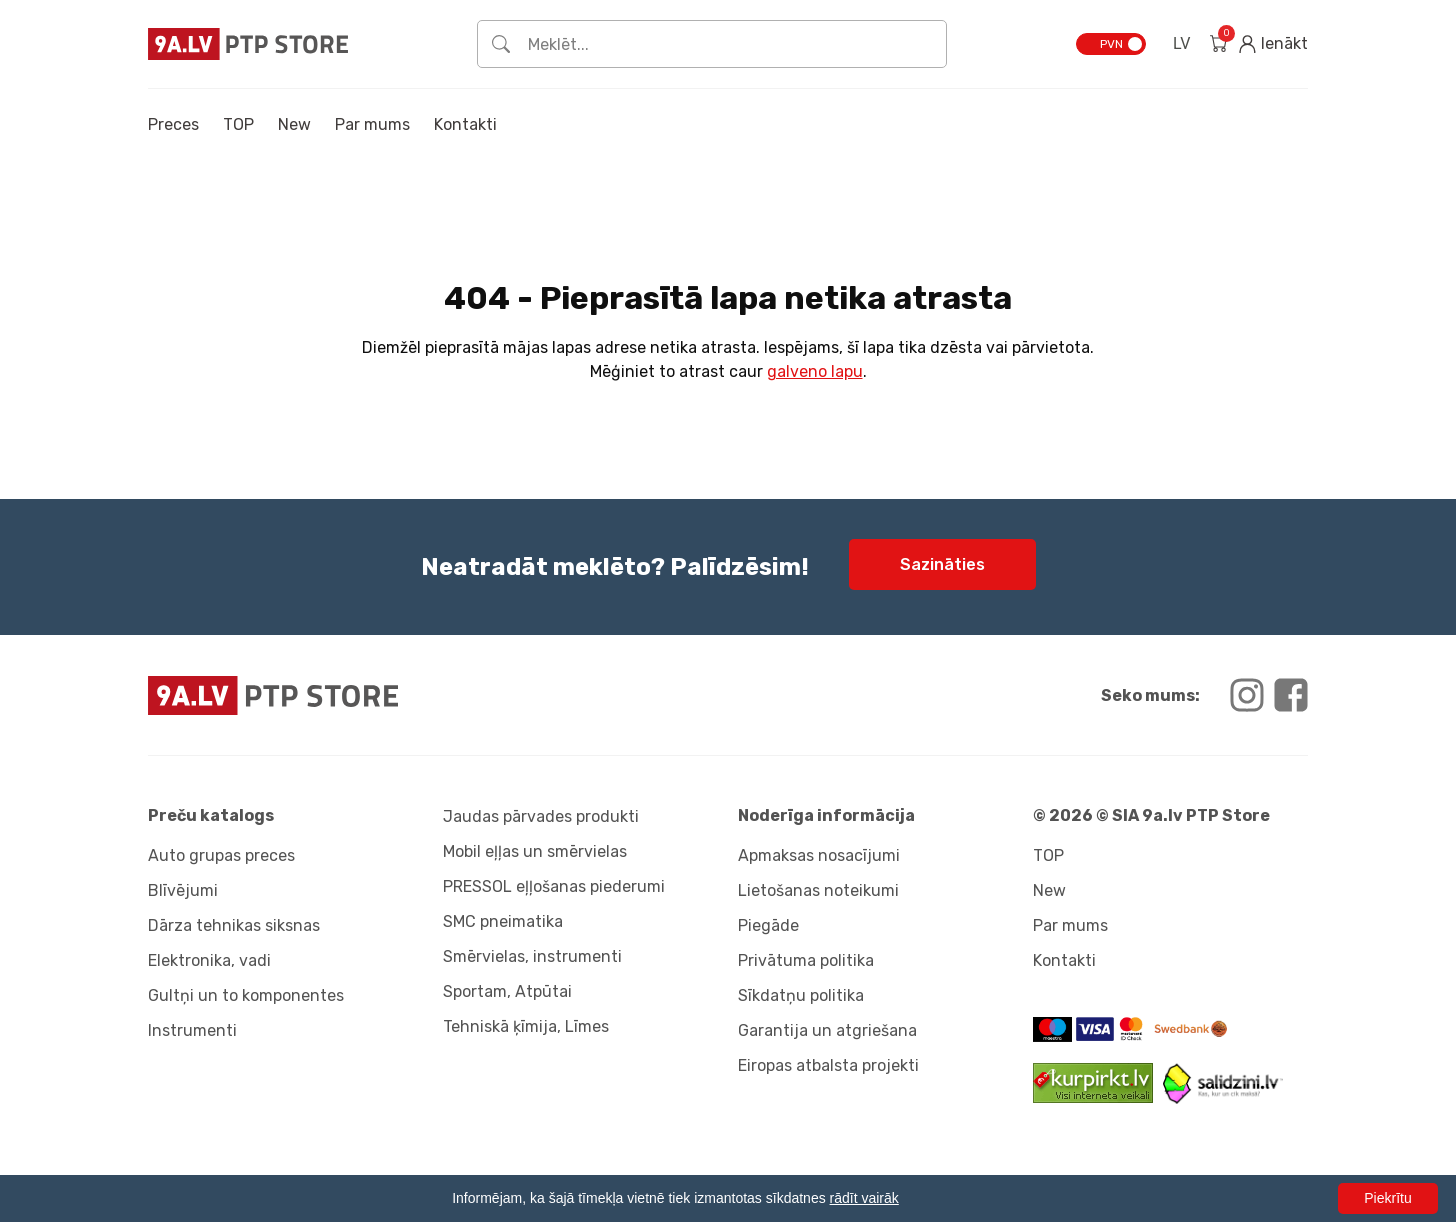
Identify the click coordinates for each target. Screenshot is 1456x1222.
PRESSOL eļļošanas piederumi (554, 886)
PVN (1111, 44)
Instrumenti (192, 1030)
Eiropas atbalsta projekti (828, 1065)
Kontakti (465, 124)
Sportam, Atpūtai (507, 991)
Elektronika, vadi (209, 960)
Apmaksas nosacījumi (819, 855)
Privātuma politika (806, 960)
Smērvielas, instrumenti (532, 956)
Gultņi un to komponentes (246, 995)
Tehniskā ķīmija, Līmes (526, 1026)
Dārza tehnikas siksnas (234, 925)
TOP (238, 124)
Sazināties (942, 564)
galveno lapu (815, 371)
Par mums (372, 124)
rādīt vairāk (864, 1198)
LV (1181, 43)
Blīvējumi (183, 890)
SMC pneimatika (503, 921)
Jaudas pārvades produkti (541, 816)
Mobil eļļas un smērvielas (535, 851)
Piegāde (768, 925)
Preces (173, 124)
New (294, 124)
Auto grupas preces (221, 855)
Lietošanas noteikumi (818, 890)
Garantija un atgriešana (827, 1030)
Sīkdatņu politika (801, 995)
